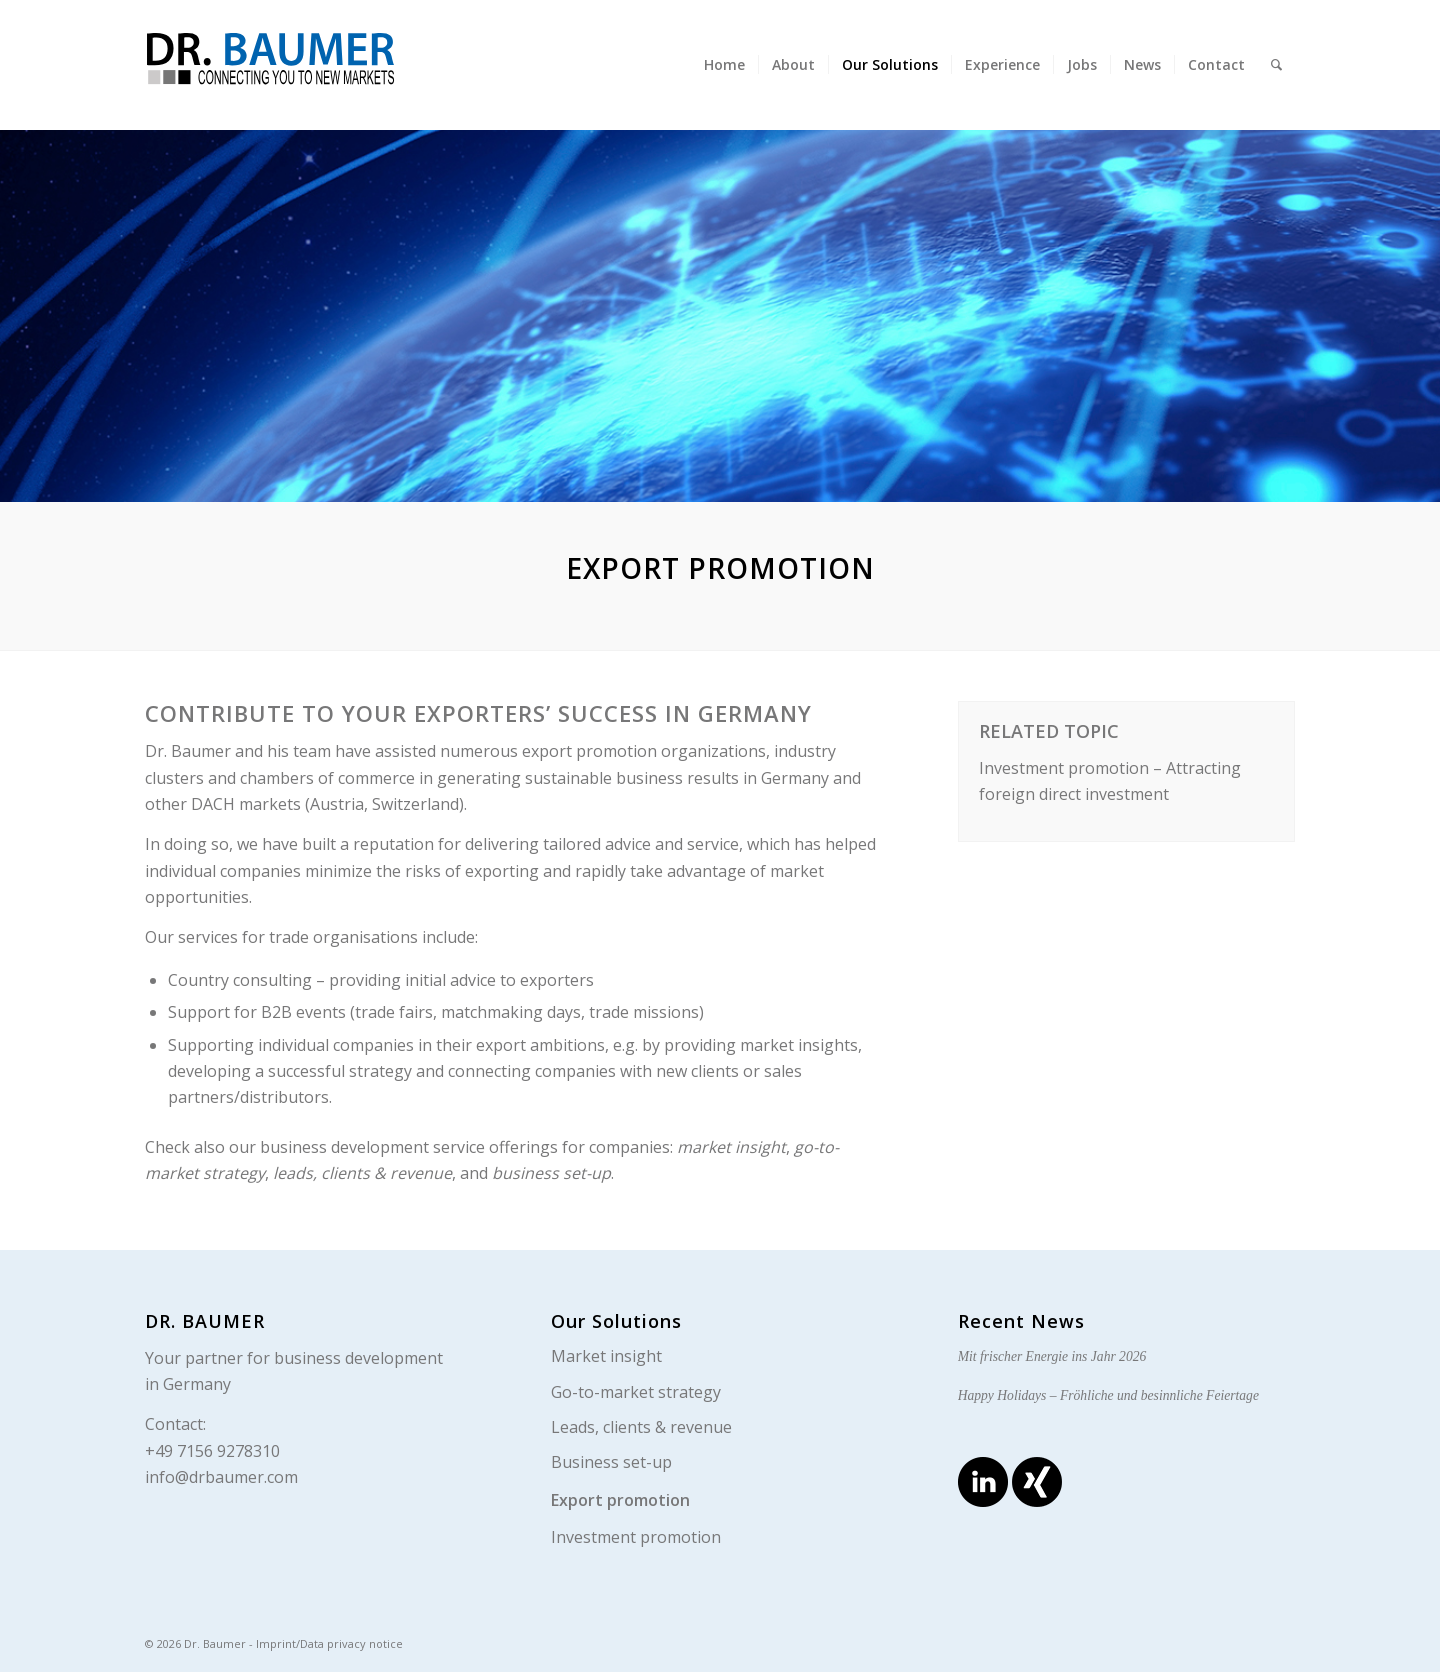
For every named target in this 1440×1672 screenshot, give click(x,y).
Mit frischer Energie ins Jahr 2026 (1052, 1356)
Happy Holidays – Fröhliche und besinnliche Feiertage (1108, 1395)
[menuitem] (724, 65)
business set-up (551, 1173)
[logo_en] (315, 62)
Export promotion (620, 1500)
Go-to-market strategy (636, 1392)
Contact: (175, 1424)
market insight (731, 1147)
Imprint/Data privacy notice (329, 1643)
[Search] (1276, 65)
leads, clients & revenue (362, 1173)
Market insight (606, 1356)
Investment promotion (636, 1537)
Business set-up (611, 1462)
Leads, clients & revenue (641, 1427)
